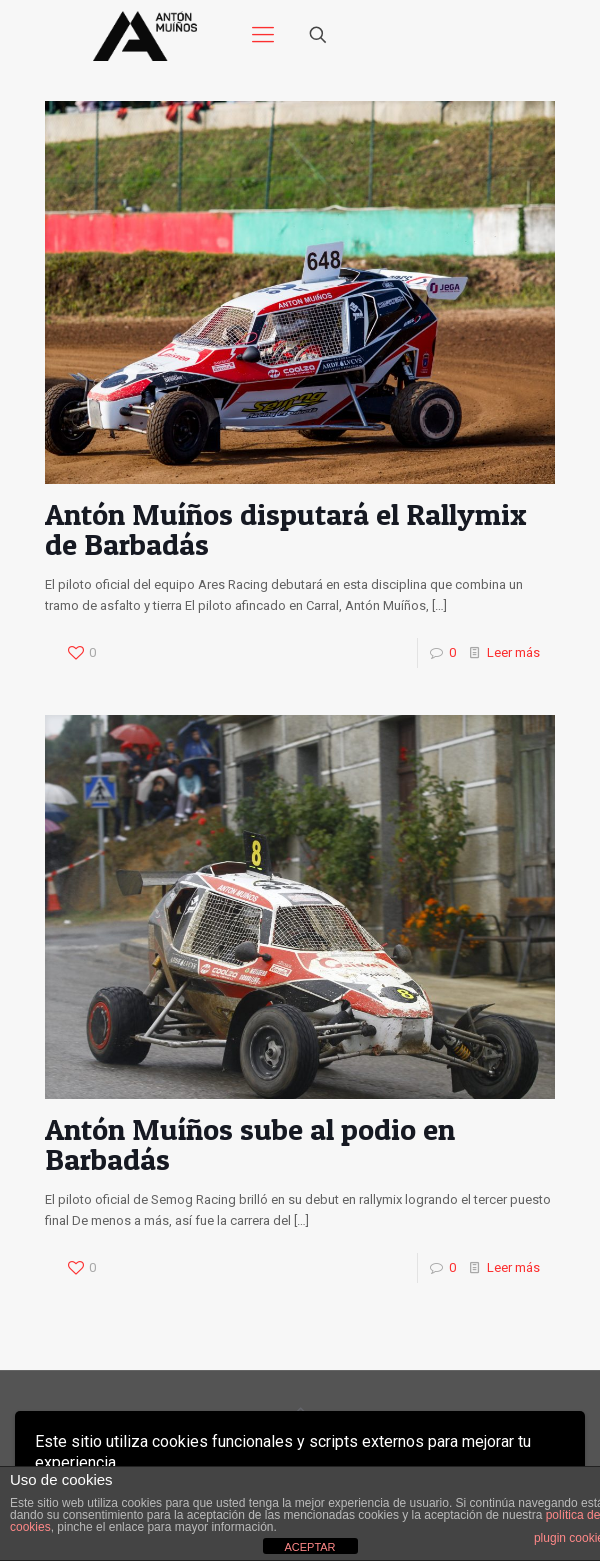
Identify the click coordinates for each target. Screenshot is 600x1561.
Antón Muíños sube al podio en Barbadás (250, 1144)
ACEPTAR (309, 1547)
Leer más (513, 652)
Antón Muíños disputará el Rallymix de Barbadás (286, 529)
